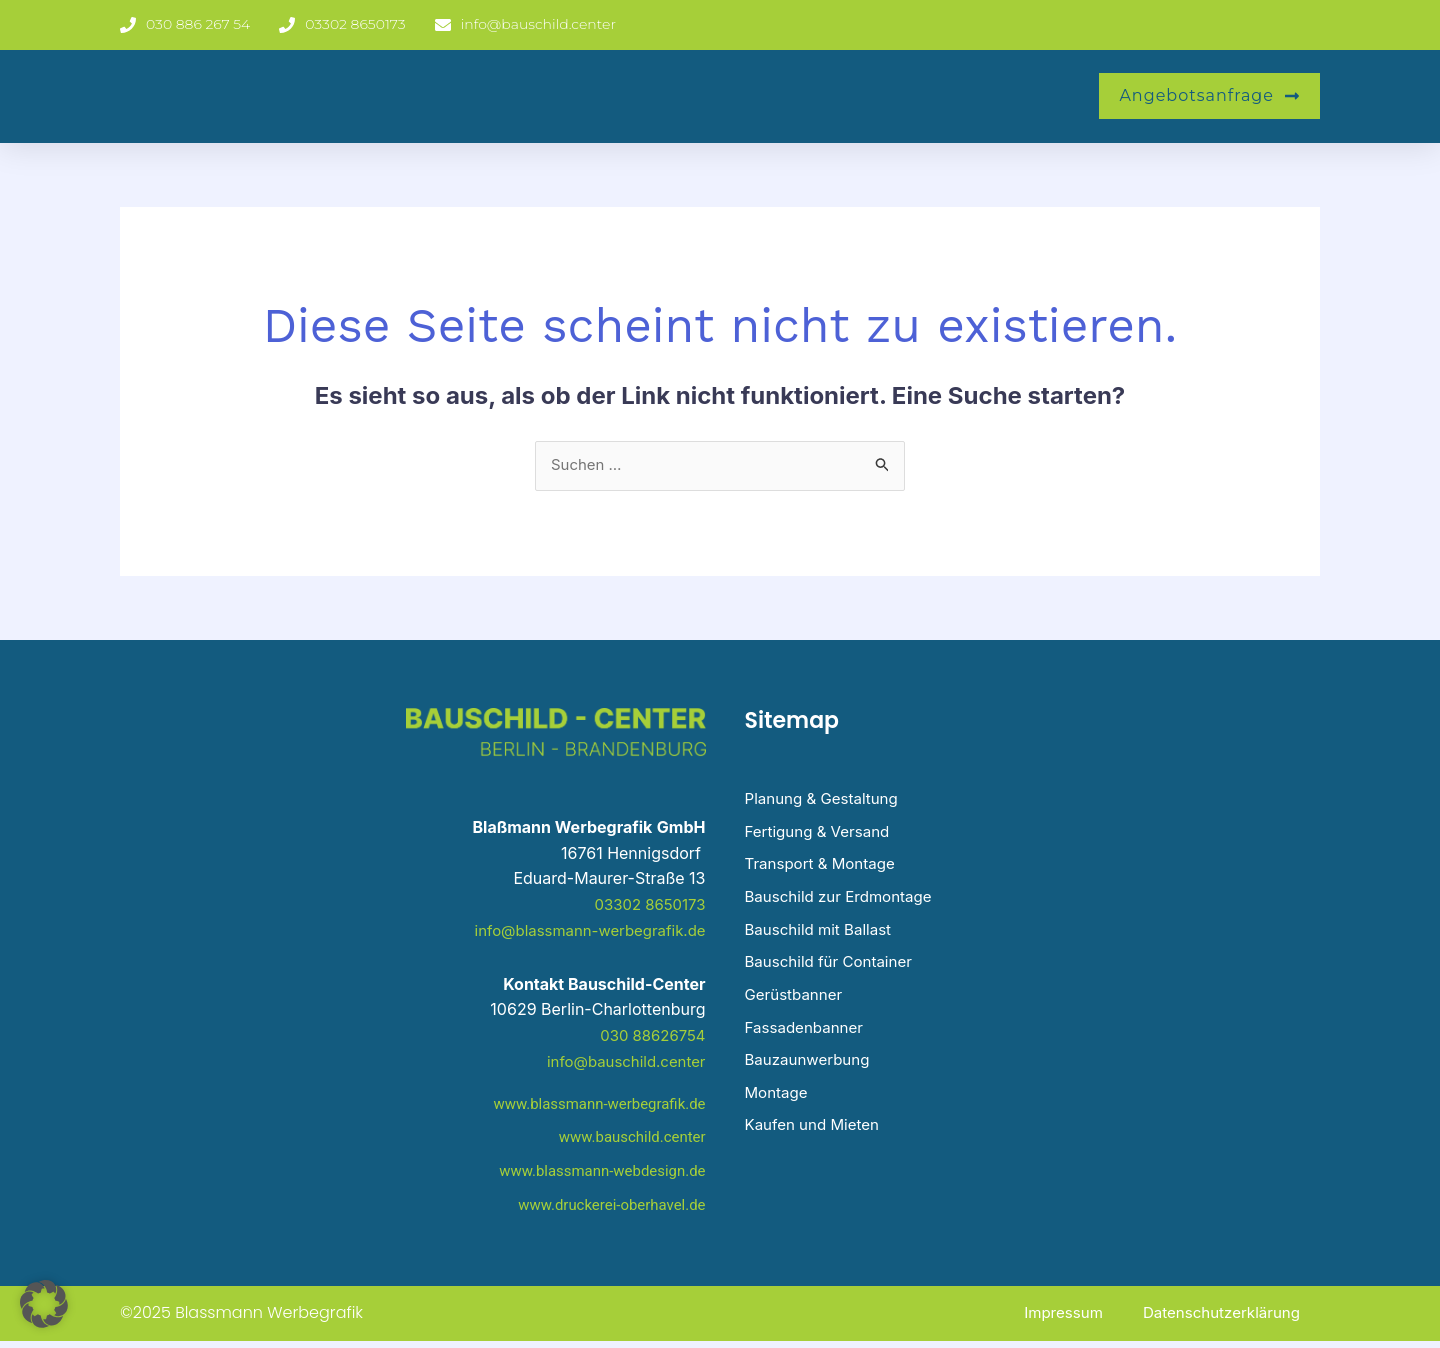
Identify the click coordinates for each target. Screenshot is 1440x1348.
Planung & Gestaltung (826, 802)
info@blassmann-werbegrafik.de (581, 931)
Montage (778, 1108)
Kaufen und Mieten (816, 1142)
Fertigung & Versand (822, 836)
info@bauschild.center (621, 1061)
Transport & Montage (824, 870)
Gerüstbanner (797, 1006)
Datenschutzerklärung (1216, 1320)
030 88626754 (649, 1036)
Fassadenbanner (808, 1040)
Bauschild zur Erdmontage (844, 904)
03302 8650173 (646, 905)
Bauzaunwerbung (811, 1074)
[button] (44, 1304)
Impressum (1052, 1320)
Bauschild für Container (834, 972)
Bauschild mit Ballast (823, 938)
